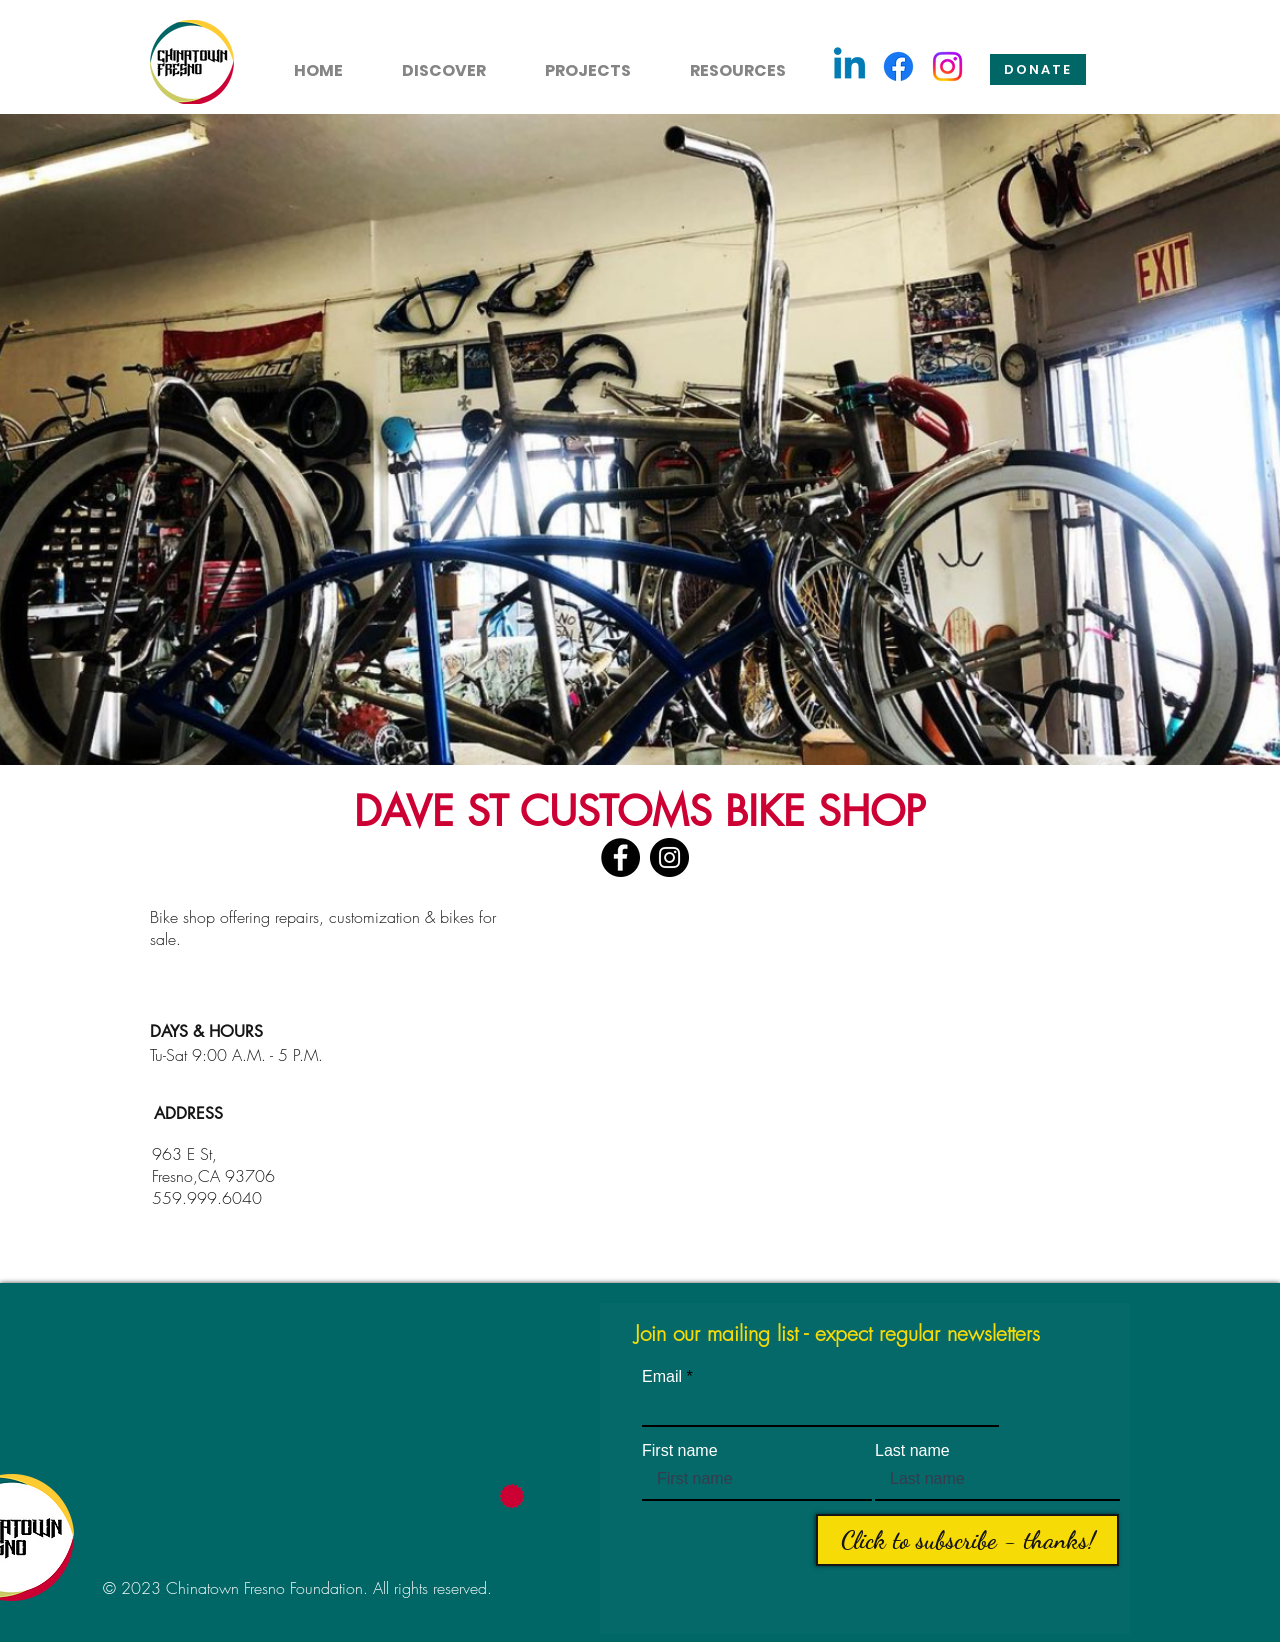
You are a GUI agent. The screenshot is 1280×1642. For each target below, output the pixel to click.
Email (662, 1377)
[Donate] (1038, 69)
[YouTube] (718, 857)
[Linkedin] (849, 66)
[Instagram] (947, 66)
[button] (432, 62)
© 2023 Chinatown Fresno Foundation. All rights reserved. (297, 1588)
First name (680, 1451)
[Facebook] (898, 66)
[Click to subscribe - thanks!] (967, 1540)
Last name (912, 1451)
